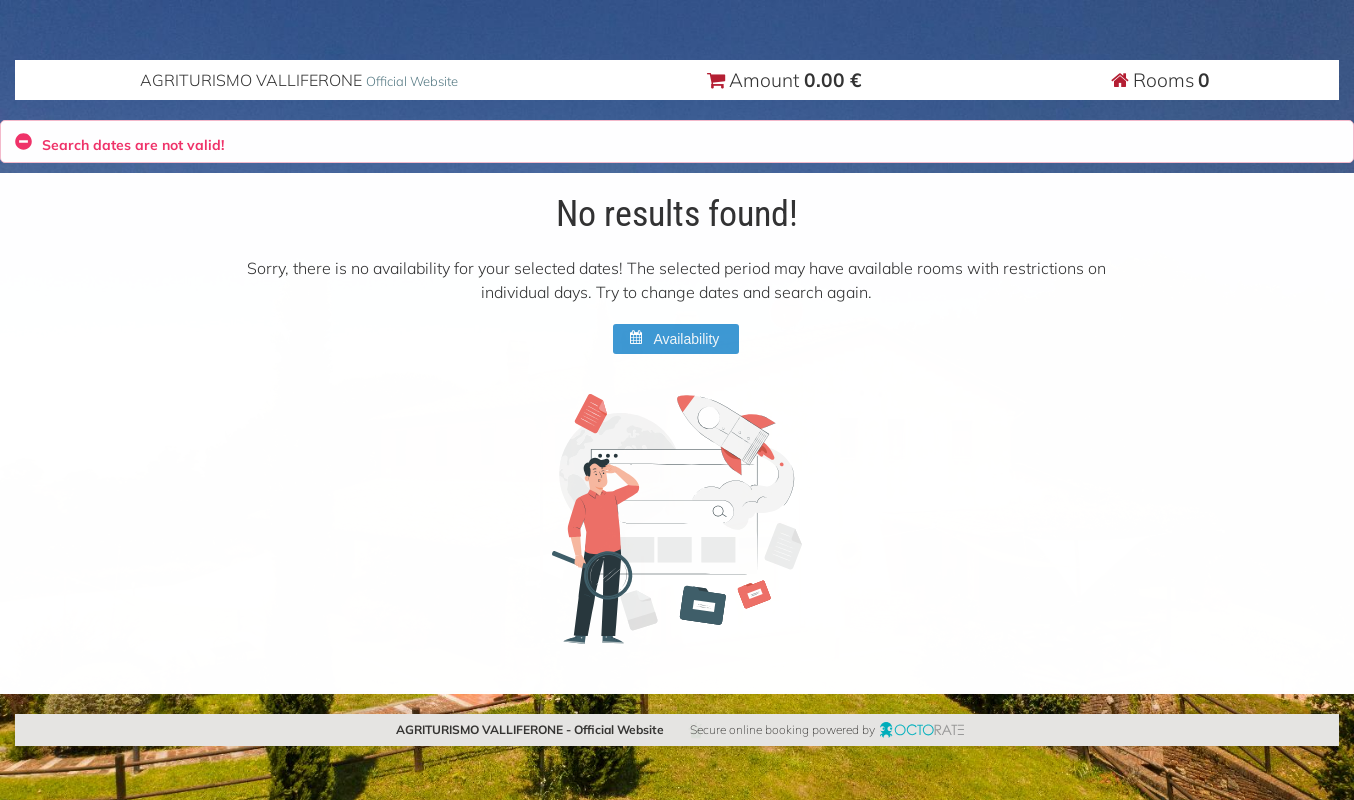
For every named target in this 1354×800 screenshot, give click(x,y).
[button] (676, 339)
